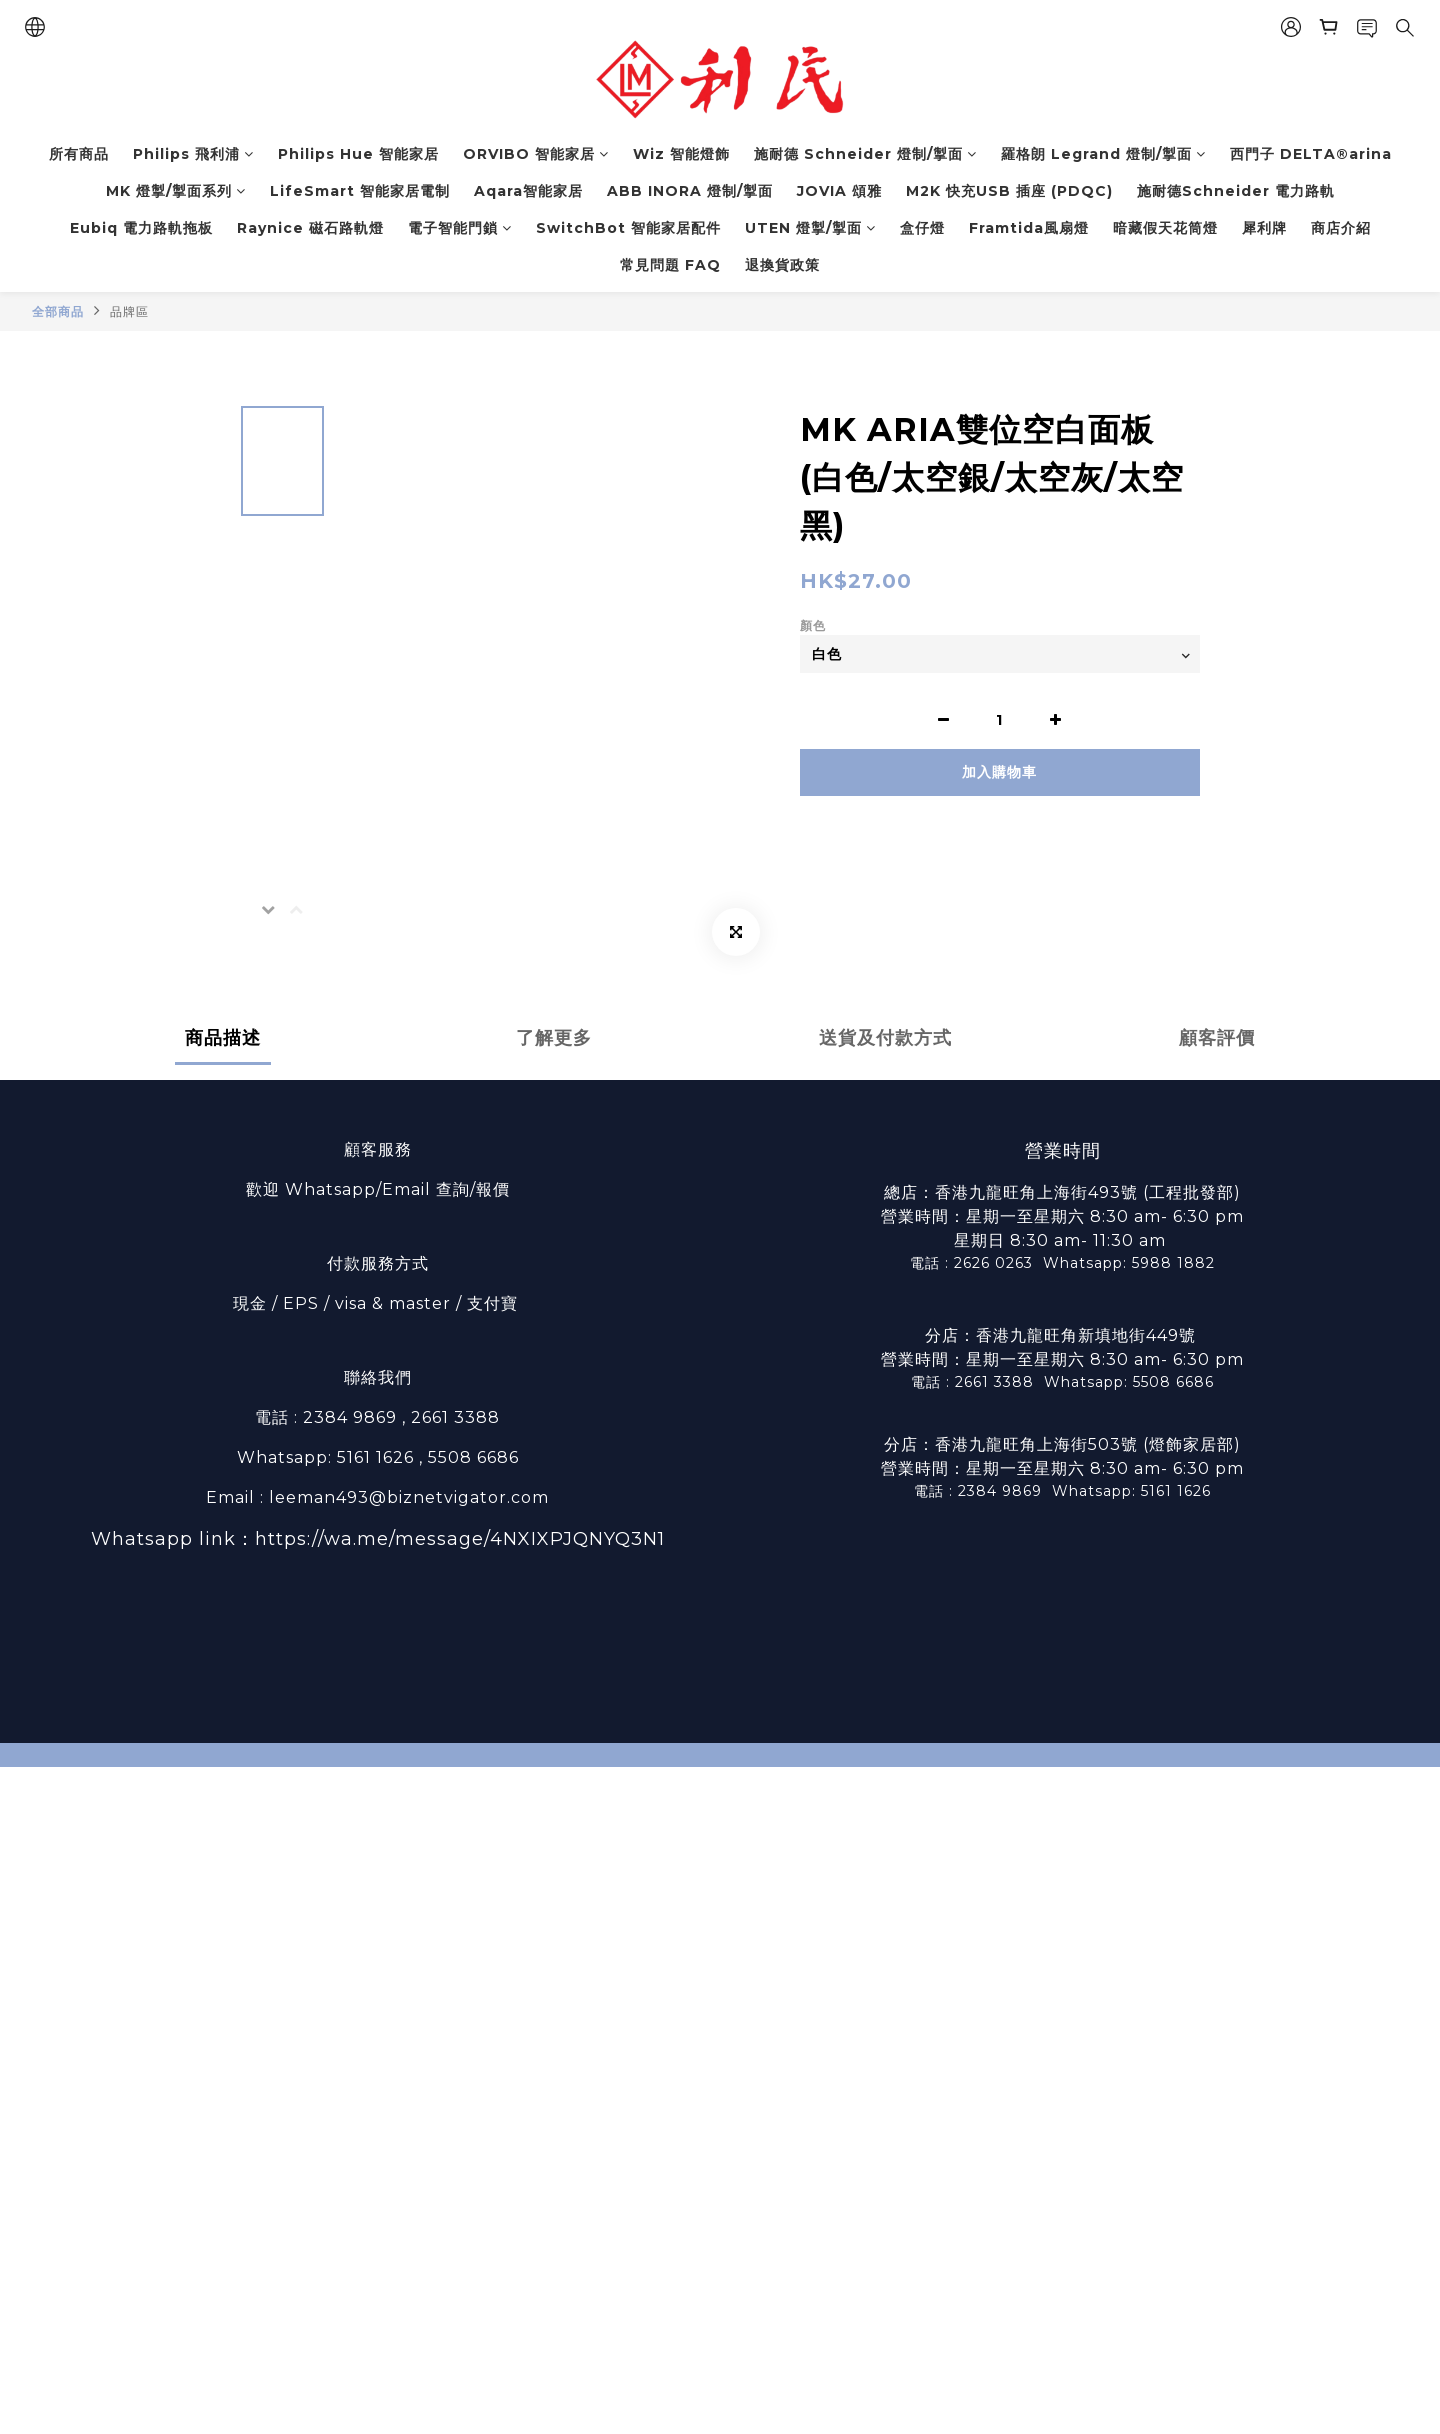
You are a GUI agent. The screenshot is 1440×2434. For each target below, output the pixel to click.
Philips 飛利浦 (193, 154)
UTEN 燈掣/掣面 (810, 228)
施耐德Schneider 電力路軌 (1236, 191)
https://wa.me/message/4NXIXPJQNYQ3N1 (460, 1539)
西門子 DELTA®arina (1311, 154)
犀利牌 (1264, 228)
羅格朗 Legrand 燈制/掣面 (1103, 154)
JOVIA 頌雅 (839, 191)
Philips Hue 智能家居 (358, 154)
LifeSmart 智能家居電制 (360, 191)
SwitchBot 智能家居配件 (628, 228)
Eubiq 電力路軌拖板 (141, 228)
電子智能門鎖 (460, 228)
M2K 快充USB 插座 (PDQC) (1009, 191)
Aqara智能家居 (528, 191)
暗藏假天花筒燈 (1165, 228)
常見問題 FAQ (670, 265)
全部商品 (58, 311)
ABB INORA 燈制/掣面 (690, 191)
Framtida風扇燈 (1029, 228)
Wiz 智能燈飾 (681, 154)
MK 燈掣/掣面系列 (176, 191)
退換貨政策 (782, 265)
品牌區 (129, 311)
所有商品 (79, 154)
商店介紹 (1341, 228)
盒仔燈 (922, 228)
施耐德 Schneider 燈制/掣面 (865, 154)
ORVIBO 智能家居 (536, 154)
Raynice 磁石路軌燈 (310, 228)
